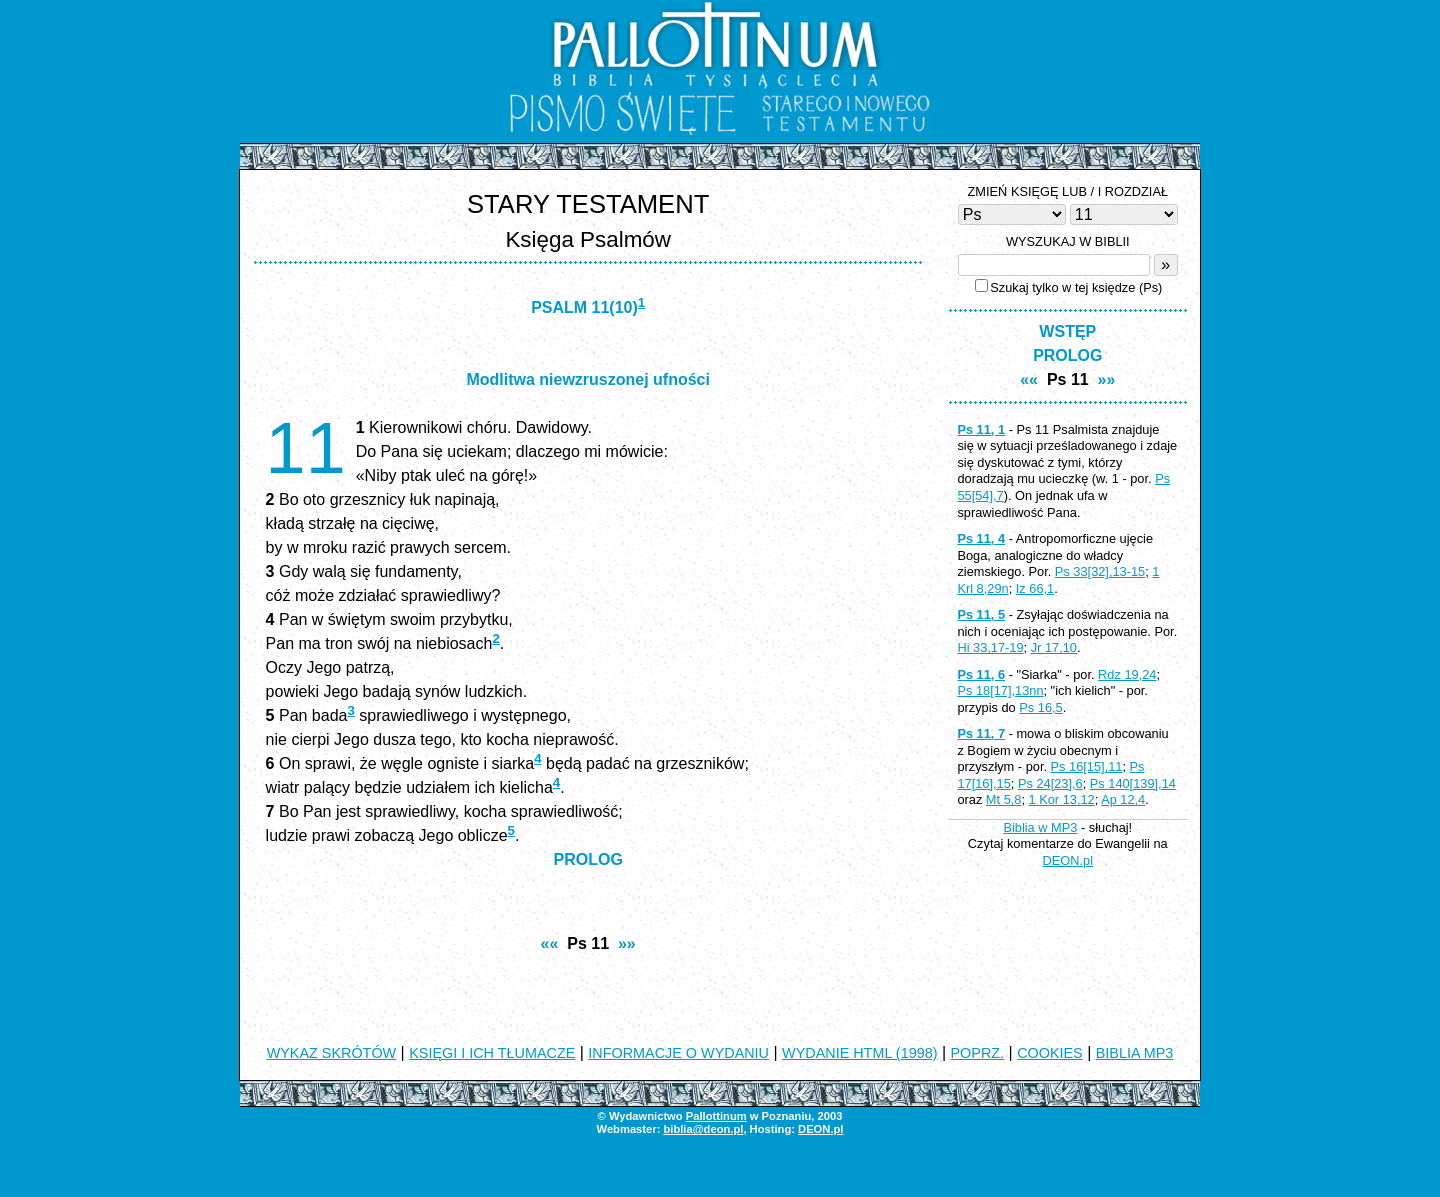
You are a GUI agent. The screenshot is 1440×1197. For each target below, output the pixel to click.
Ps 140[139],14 (1133, 783)
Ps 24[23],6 (1050, 783)
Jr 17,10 (1054, 647)
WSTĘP (1067, 331)
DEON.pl (1068, 860)
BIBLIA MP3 (1135, 1053)
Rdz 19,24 (1127, 674)
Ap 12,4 (1123, 799)
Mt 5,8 (1004, 799)
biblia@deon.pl (703, 1129)
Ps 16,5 (1040, 707)
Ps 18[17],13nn (1000, 690)
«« (550, 943)
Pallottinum (716, 1116)
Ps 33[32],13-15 (1100, 571)
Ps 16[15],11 (1087, 766)
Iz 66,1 (1035, 588)
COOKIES (1050, 1053)
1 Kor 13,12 (1062, 799)
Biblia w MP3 (1040, 827)
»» (627, 943)
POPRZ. (978, 1053)
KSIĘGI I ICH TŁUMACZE (492, 1053)
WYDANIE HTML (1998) (859, 1053)
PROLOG (588, 859)
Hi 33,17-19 (990, 647)
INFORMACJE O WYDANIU (678, 1053)
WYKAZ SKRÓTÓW (332, 1053)
